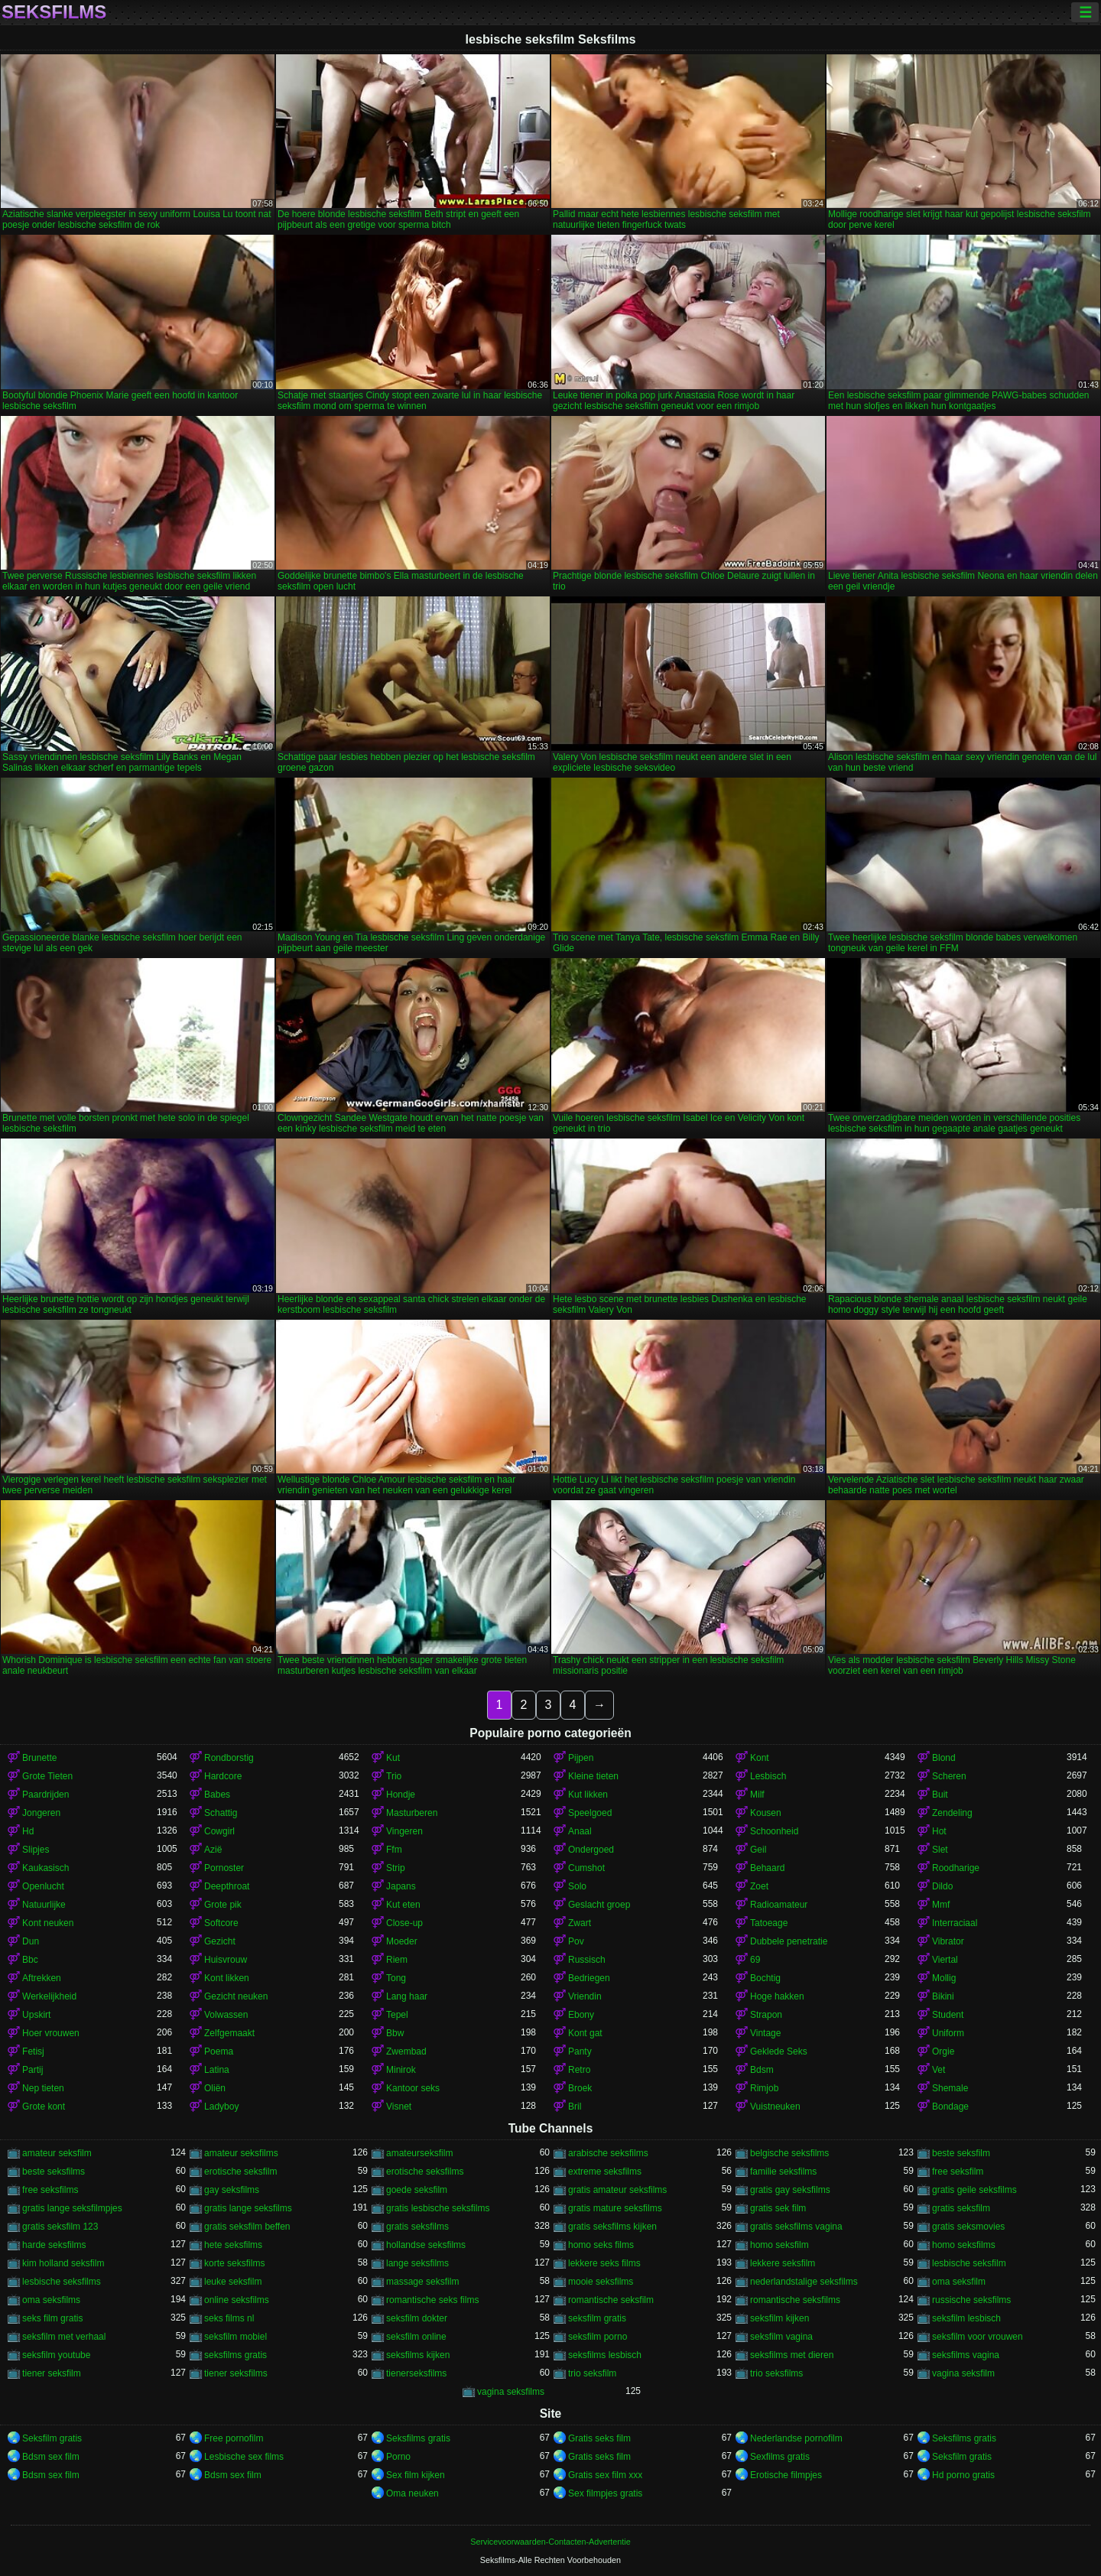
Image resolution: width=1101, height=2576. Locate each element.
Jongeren (41, 1813)
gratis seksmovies (968, 2226)
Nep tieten (43, 2088)
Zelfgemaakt (229, 2033)
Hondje (400, 1794)
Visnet (398, 2106)
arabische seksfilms (608, 2153)
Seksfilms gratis (418, 2438)
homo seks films (601, 2245)
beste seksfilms (53, 2171)
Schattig (220, 1813)
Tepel (397, 2014)
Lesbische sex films (244, 2456)
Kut (393, 1758)
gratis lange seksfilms (248, 2208)
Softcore (221, 1923)
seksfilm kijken (779, 2318)
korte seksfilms (234, 2263)
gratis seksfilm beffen (247, 2226)
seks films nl (229, 2318)
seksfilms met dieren (791, 2355)
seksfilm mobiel (235, 2336)
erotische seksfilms (424, 2171)
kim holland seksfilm (63, 2263)
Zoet (759, 1886)
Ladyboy (221, 2106)
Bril (574, 2106)
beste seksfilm (961, 2153)
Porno (398, 2456)
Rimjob (764, 2088)
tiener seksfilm (51, 2373)
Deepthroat (226, 1886)
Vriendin (585, 1996)
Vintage (765, 2033)
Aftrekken (41, 1978)
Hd (28, 1831)
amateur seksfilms (241, 2153)
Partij (32, 2069)
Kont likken (226, 1978)
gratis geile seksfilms (974, 2190)
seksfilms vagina (965, 2355)
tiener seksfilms (236, 2373)
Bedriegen (589, 1978)
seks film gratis (52, 2318)
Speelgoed (590, 1813)
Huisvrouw (225, 1959)
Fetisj (33, 2051)
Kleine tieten (593, 1776)
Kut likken (588, 1794)
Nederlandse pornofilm (796, 2438)
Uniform (948, 2033)
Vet (938, 2069)
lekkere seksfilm (782, 2263)
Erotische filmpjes (786, 2475)
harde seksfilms (54, 2245)
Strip (395, 1868)
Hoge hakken (777, 1996)
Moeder (401, 1941)
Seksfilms (54, 12)
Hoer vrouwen (51, 2033)
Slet (940, 1849)
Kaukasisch (45, 1868)
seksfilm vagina (781, 2336)
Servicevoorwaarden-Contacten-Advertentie (550, 2541)
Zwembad (406, 2051)
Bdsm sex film (51, 2456)
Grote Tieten (47, 1776)
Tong (396, 1978)
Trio (393, 1776)
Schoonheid (774, 1831)
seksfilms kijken (418, 2355)
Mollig (944, 1978)
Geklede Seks (778, 2051)
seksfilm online (416, 2336)
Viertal (945, 1959)
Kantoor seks (413, 2088)
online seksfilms (236, 2300)
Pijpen (580, 1758)
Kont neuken (47, 1923)
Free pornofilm (233, 2438)
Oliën (215, 2088)
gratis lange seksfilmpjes (72, 2208)
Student (947, 2014)
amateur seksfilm (57, 2153)
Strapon (766, 2014)
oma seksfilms (51, 2300)
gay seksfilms (231, 2190)
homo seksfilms (963, 2245)
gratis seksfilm (961, 2208)
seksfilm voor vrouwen (977, 2336)
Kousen (765, 1813)
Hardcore (223, 1776)
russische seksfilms (971, 2300)
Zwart (579, 1923)
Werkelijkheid (49, 1996)
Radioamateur (778, 1904)
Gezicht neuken (236, 1996)
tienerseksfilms (416, 2373)
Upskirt (36, 2014)
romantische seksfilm (611, 2300)
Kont (759, 1758)
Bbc (30, 1959)
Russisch (587, 1959)
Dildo (942, 1886)
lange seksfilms (417, 2263)
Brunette (39, 1758)
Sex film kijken (415, 2475)
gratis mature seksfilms (615, 2208)
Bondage (950, 2106)
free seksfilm (957, 2171)
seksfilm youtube (56, 2355)
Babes (217, 1794)
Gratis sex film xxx (605, 2475)
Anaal (580, 1831)
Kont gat (585, 2033)
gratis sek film (778, 2208)
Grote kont (43, 2106)
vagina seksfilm (963, 2373)
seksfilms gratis (235, 2355)
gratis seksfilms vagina (796, 2226)
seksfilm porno (597, 2336)
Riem (397, 1959)
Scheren (949, 1776)
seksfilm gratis (597, 2318)
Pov (576, 1941)
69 (755, 1959)
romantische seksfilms (795, 2300)
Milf (757, 1794)
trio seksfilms (776, 2373)
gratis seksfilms (417, 2226)
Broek (580, 2088)
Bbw (395, 2033)
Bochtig (765, 1978)
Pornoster (224, 1868)
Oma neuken (412, 2493)
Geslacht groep (599, 1904)
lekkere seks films (604, 2263)
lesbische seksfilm (969, 2263)
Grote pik (223, 1904)
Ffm (394, 1849)
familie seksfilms (783, 2171)
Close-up (404, 1923)
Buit (940, 1794)
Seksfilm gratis (52, 2438)
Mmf (941, 1904)
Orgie (943, 2051)
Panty (580, 2051)
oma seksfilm (959, 2281)
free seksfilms (50, 2190)
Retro (579, 2069)
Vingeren (404, 1831)
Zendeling (952, 1813)
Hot (939, 1831)
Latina (216, 2069)
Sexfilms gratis (780, 2456)
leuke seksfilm (232, 2281)
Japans (401, 1886)
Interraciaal (954, 1923)
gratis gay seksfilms (790, 2190)
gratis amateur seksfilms (617, 2190)
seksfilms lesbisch (604, 2355)
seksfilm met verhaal (64, 2336)
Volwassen (226, 2014)
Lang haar (406, 1996)
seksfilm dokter (416, 2318)
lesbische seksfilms (61, 2281)
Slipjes (35, 1849)
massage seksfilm (422, 2281)
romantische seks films (432, 2300)
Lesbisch (768, 1776)
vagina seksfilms (510, 2391)
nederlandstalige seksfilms (804, 2281)
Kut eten (403, 1904)
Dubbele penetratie (788, 1941)
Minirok (401, 2069)
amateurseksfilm (419, 2153)
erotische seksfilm (240, 2171)
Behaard (767, 1868)
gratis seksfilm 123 (60, 2226)
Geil (758, 1849)
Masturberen (411, 1813)
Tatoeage (769, 1923)
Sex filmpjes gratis (605, 2493)
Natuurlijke (44, 1904)
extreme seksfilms (604, 2171)
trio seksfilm (592, 2373)
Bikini (943, 1996)
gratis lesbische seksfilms (437, 2208)
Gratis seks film (599, 2438)
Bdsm (762, 2069)
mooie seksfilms (600, 2281)
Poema (218, 2051)
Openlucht (43, 1886)
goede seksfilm (416, 2190)
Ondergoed (591, 1849)
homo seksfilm (779, 2245)
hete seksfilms (233, 2245)
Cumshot (586, 1868)
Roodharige (955, 1868)
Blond (944, 1758)
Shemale (950, 2088)
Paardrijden (45, 1794)
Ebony (581, 2014)
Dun (30, 1941)
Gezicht (219, 1941)
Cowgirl (219, 1831)
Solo (577, 1886)
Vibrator (948, 1941)
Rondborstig (229, 1758)
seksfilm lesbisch (966, 2318)
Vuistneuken (775, 2106)
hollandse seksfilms (426, 2245)
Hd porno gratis (963, 2475)
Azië (213, 1849)
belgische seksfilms (789, 2153)
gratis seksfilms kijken (612, 2226)
